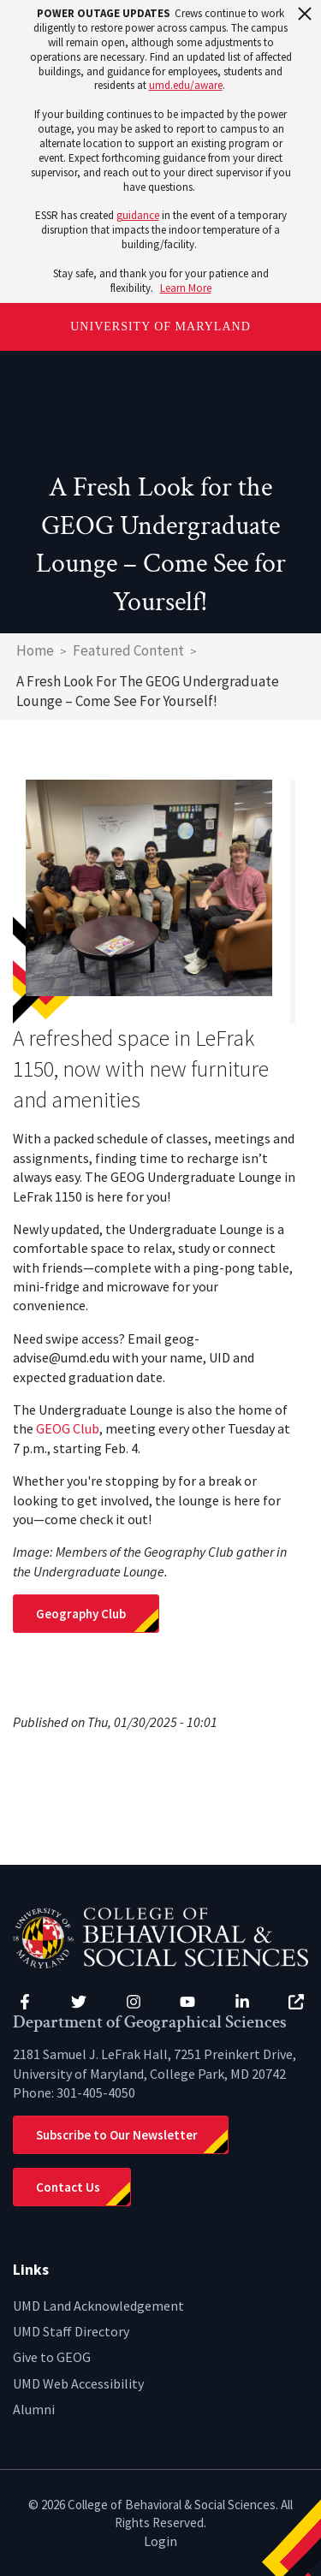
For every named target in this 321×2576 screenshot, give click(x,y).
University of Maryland (160, 326)
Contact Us (68, 2187)
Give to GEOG (52, 2356)
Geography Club (82, 1614)
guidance (137, 215)
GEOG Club (67, 1428)
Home (35, 650)
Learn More (185, 288)
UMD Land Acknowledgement (98, 2305)
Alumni (34, 2409)
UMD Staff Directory (71, 2331)
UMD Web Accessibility (78, 2383)
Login (160, 2540)
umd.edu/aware (186, 85)
